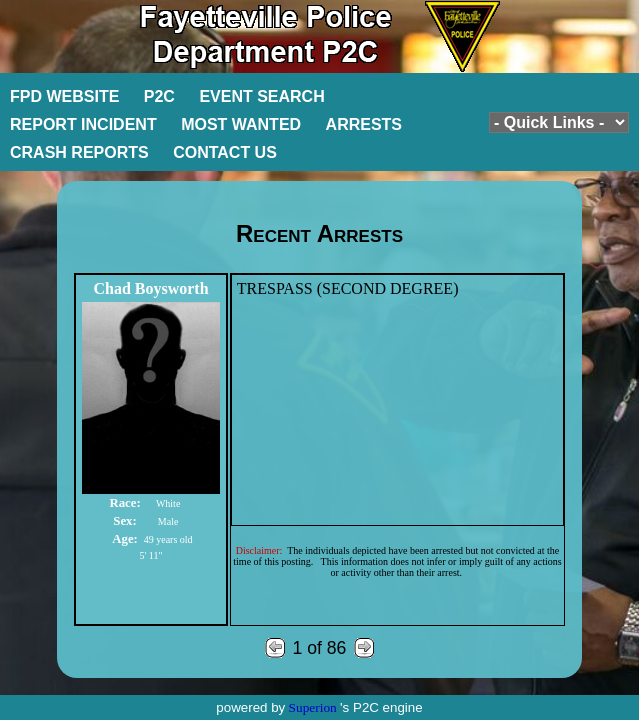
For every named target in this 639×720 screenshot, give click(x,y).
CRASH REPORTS (79, 152)
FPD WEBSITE (64, 96)
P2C (159, 96)
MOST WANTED (241, 124)
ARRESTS (364, 124)
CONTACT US (225, 152)
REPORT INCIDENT (83, 124)
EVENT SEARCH (261, 96)
